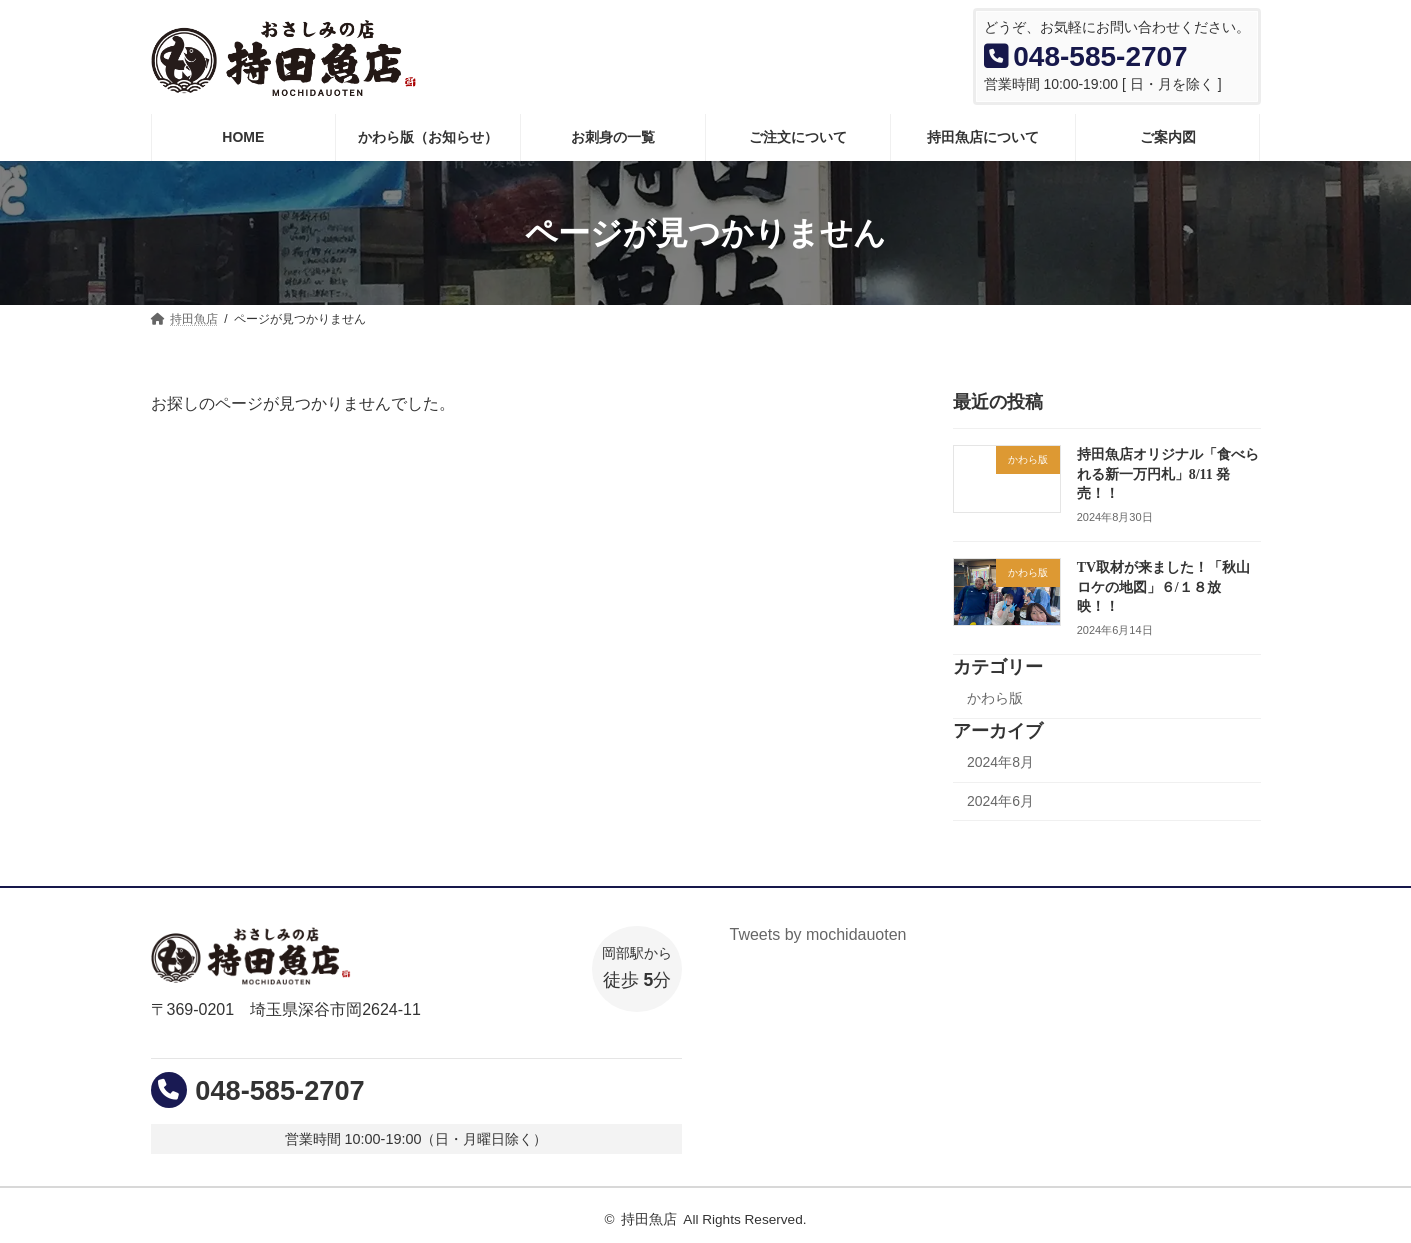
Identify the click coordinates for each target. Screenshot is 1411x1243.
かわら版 (995, 698)
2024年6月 (1000, 801)
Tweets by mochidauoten (818, 934)
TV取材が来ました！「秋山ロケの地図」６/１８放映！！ (1162, 587)
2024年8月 (1000, 762)
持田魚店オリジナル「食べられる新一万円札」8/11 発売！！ (1167, 474)
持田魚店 (649, 1219)
